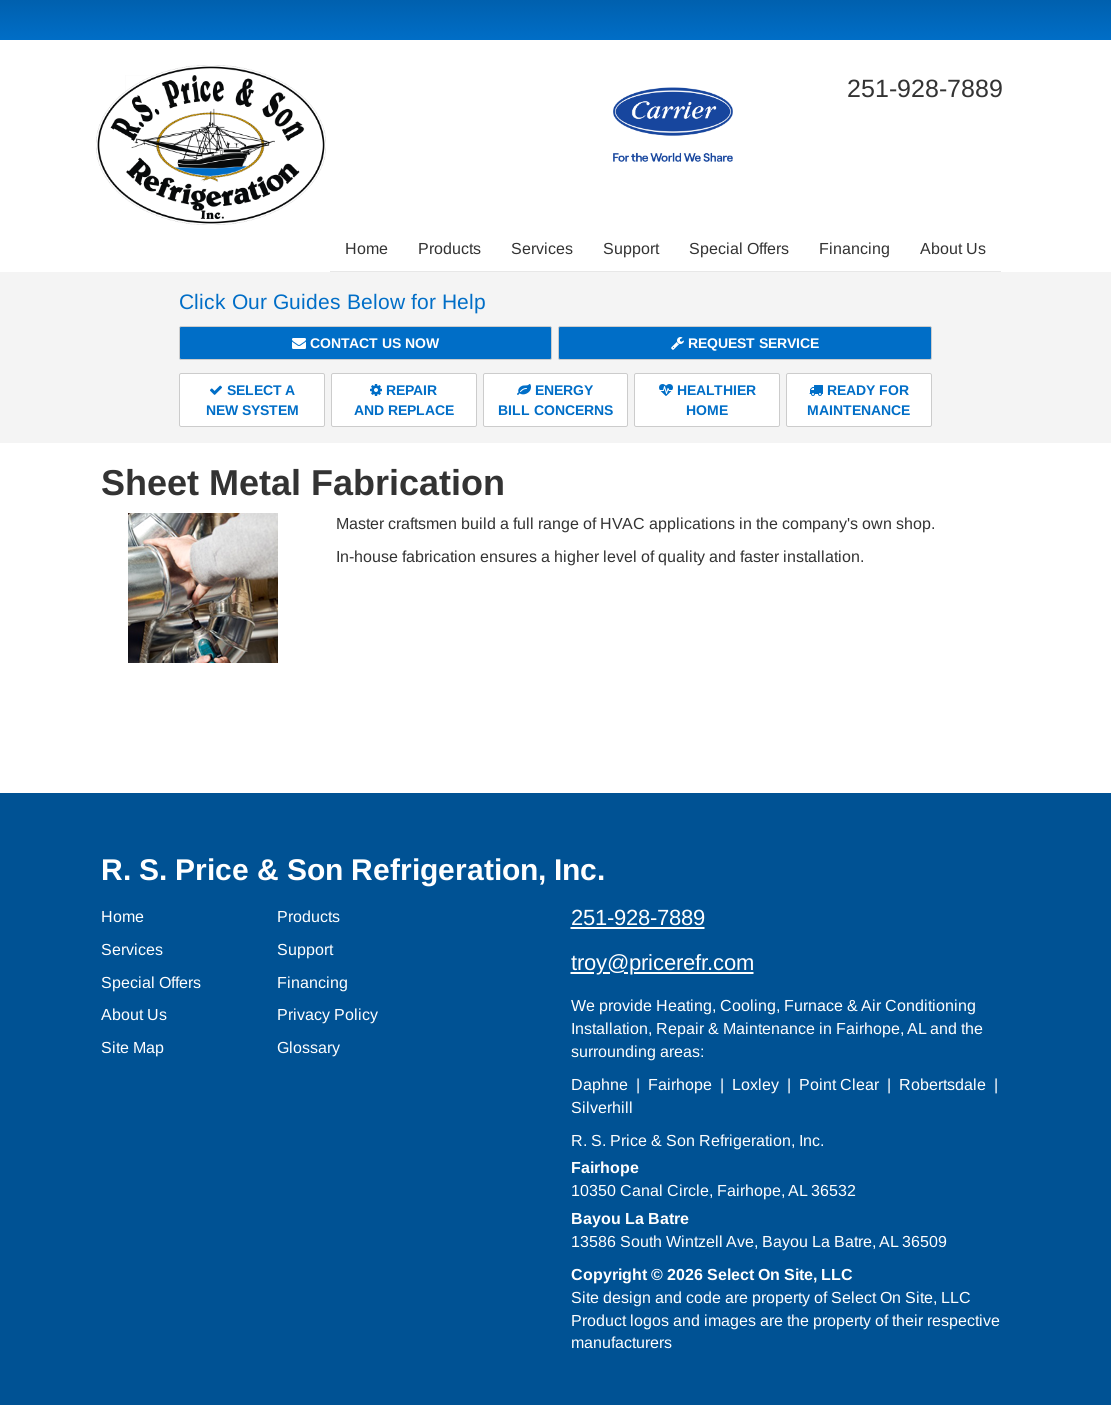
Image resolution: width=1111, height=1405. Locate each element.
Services (542, 248)
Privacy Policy (327, 1014)
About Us (953, 248)
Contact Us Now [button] (365, 343)
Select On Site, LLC (780, 1274)
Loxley (755, 1084)
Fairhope (680, 1084)
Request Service (745, 343)
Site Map (132, 1047)
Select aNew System (252, 400)
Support (631, 248)
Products (449, 248)
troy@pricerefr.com (662, 962)
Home (366, 248)
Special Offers (739, 248)
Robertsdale (942, 1084)
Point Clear (839, 1084)
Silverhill (602, 1107)
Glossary (308, 1047)
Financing (854, 248)
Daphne (599, 1084)
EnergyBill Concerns (555, 400)
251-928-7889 (638, 917)
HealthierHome (707, 400)
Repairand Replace (404, 400)
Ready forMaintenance (858, 400)
